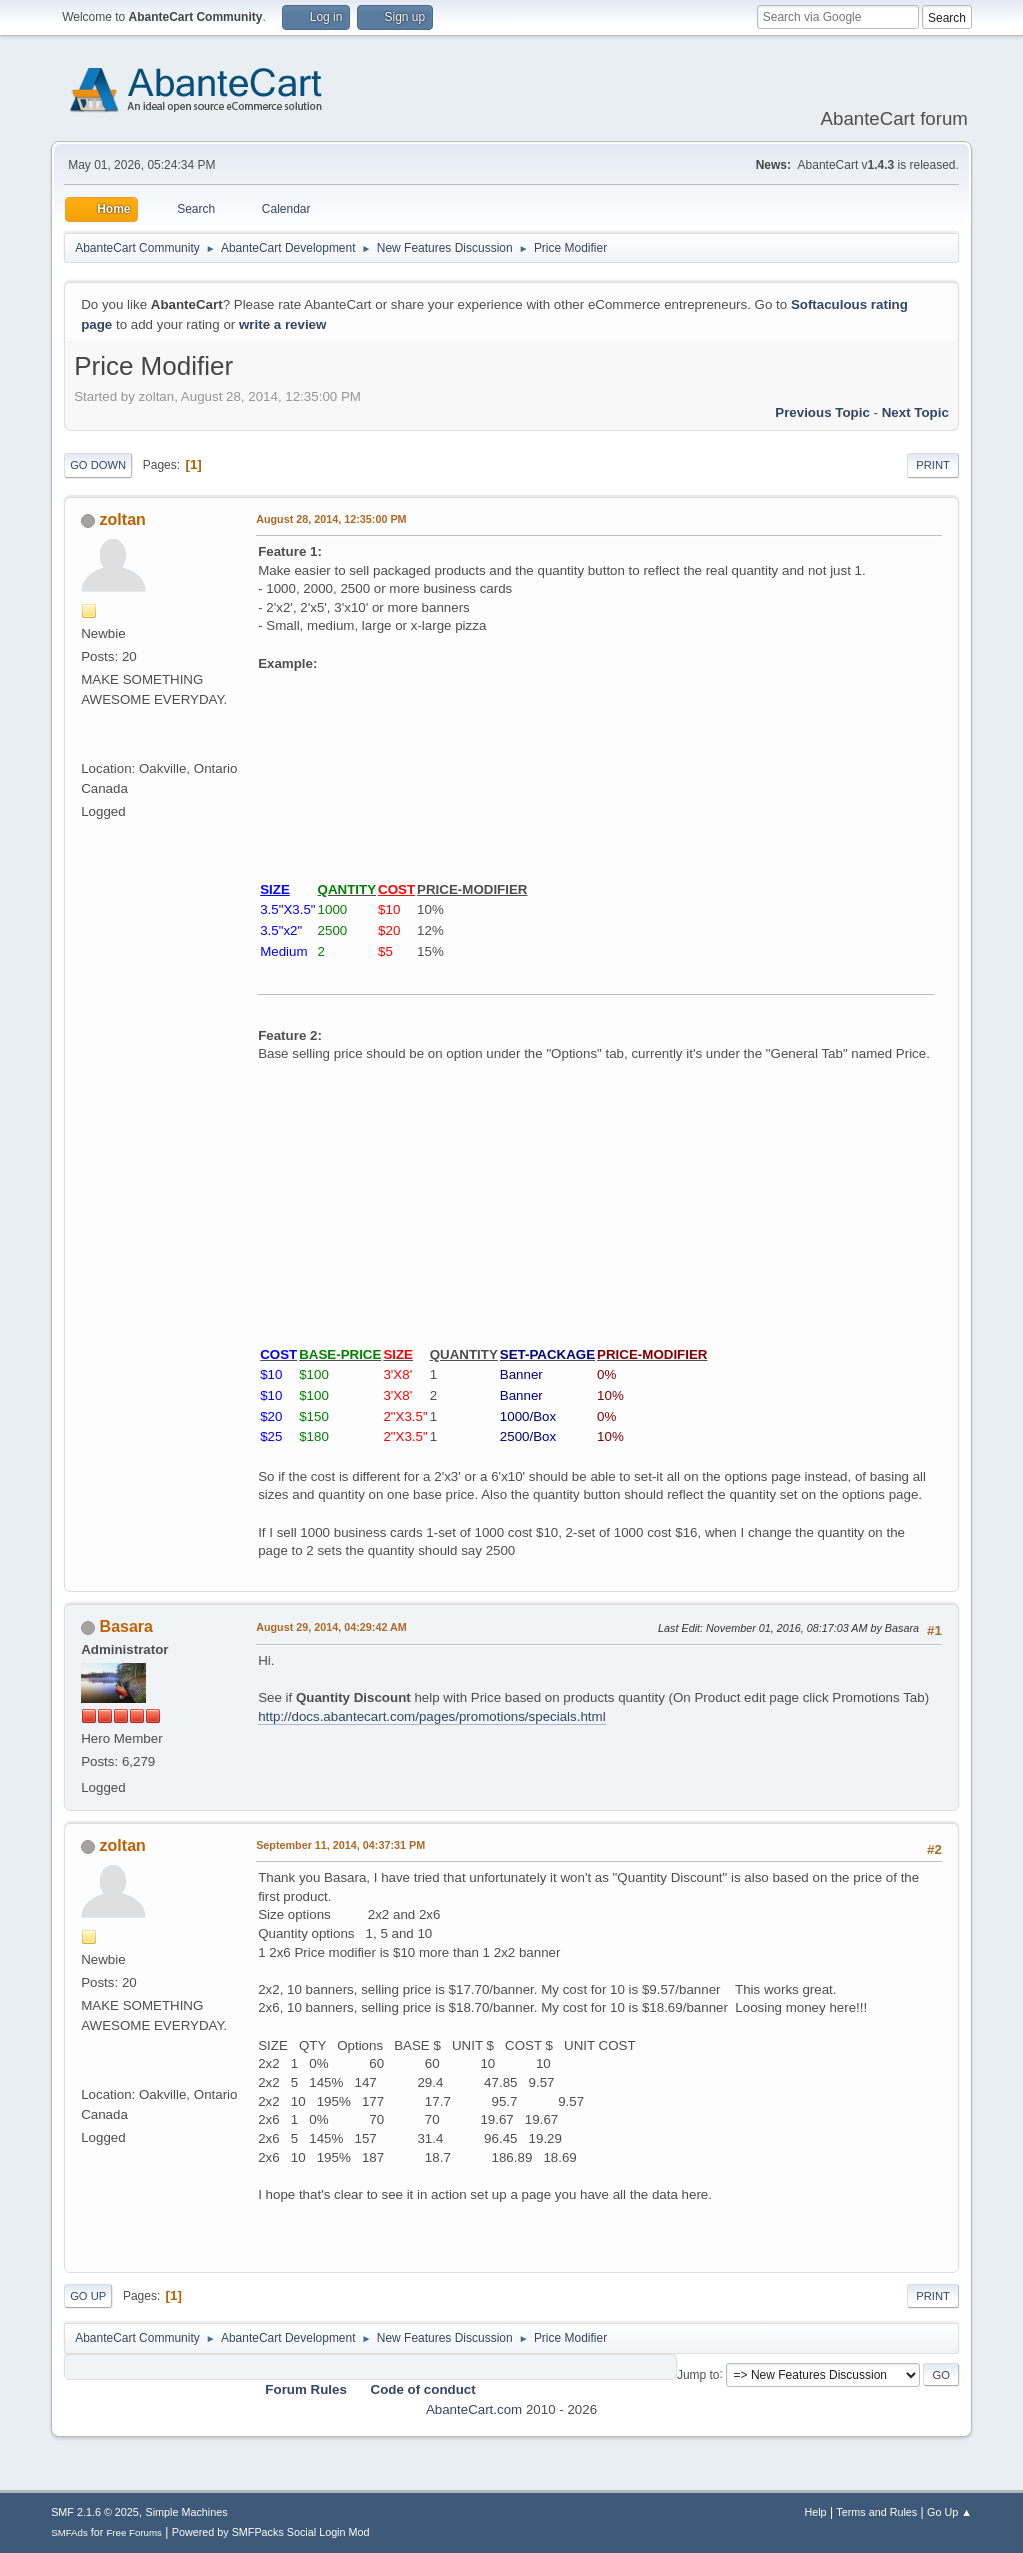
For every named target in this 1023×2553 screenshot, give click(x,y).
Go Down (98, 465)
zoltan (123, 519)
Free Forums (134, 2532)
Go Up (88, 2296)
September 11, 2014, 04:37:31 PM (340, 1845)
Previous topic (822, 412)
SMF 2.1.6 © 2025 (95, 2512)
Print (933, 465)
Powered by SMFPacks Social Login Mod (271, 2532)
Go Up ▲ (949, 2512)
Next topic (915, 412)
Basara (126, 1626)
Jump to (698, 2374)
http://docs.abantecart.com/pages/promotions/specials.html (431, 1716)
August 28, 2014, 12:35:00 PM (331, 519)
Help (815, 2512)
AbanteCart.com (474, 2409)
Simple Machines (186, 2512)
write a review (282, 324)
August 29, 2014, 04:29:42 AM (331, 1627)
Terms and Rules (876, 2512)
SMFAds (69, 2532)
